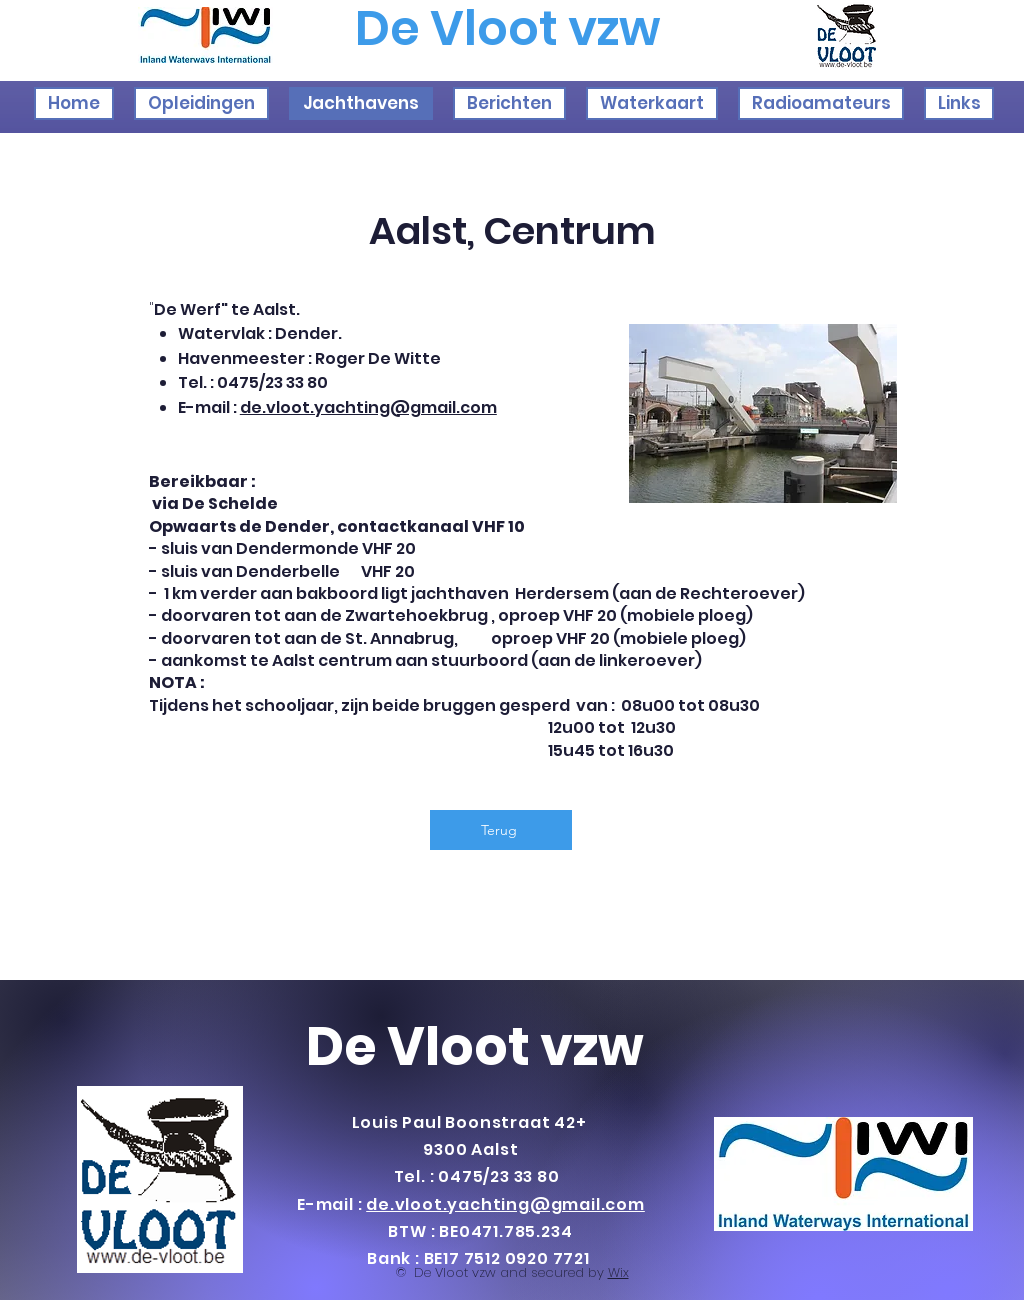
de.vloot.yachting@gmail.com (368, 407)
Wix (618, 1272)
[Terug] (501, 830)
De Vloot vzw (475, 1046)
